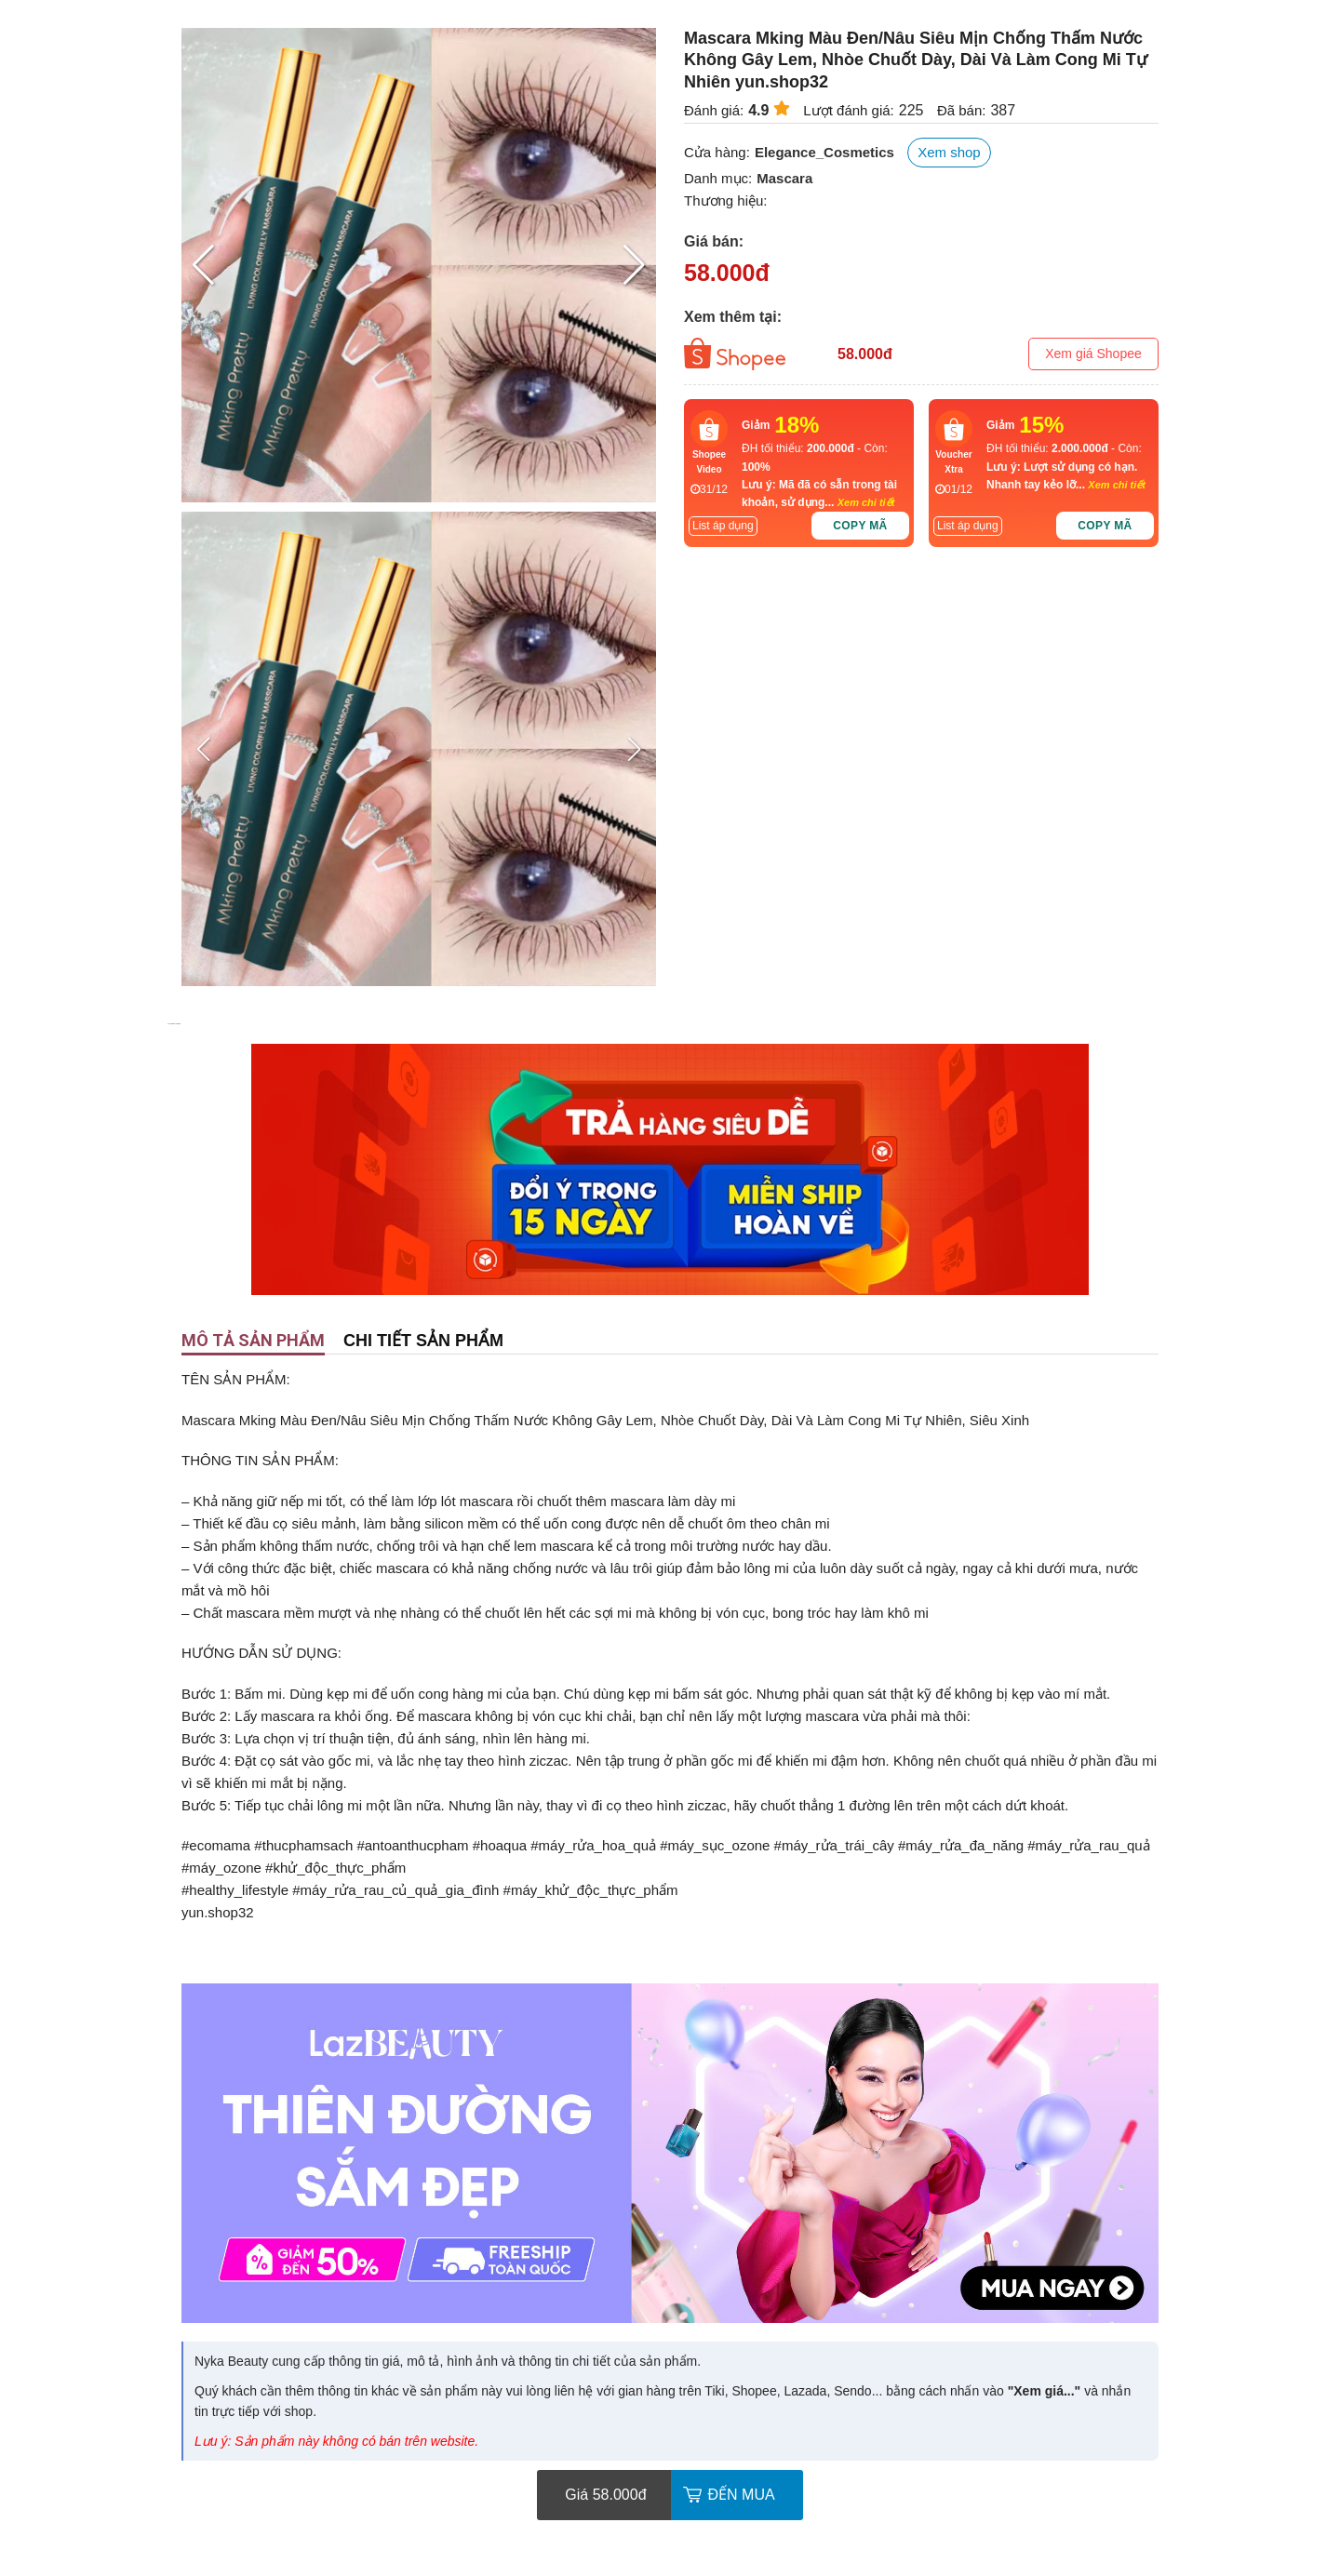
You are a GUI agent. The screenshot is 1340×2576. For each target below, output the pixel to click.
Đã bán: (961, 110)
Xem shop (949, 152)
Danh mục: (718, 178)
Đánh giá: (714, 110)
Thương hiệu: (726, 200)
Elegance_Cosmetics (824, 152)
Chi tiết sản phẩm (423, 1340)
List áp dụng (723, 525)
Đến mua (741, 2495)
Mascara (784, 178)
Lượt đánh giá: (848, 110)
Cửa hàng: (717, 152)
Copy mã (860, 525)
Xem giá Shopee (1093, 353)
